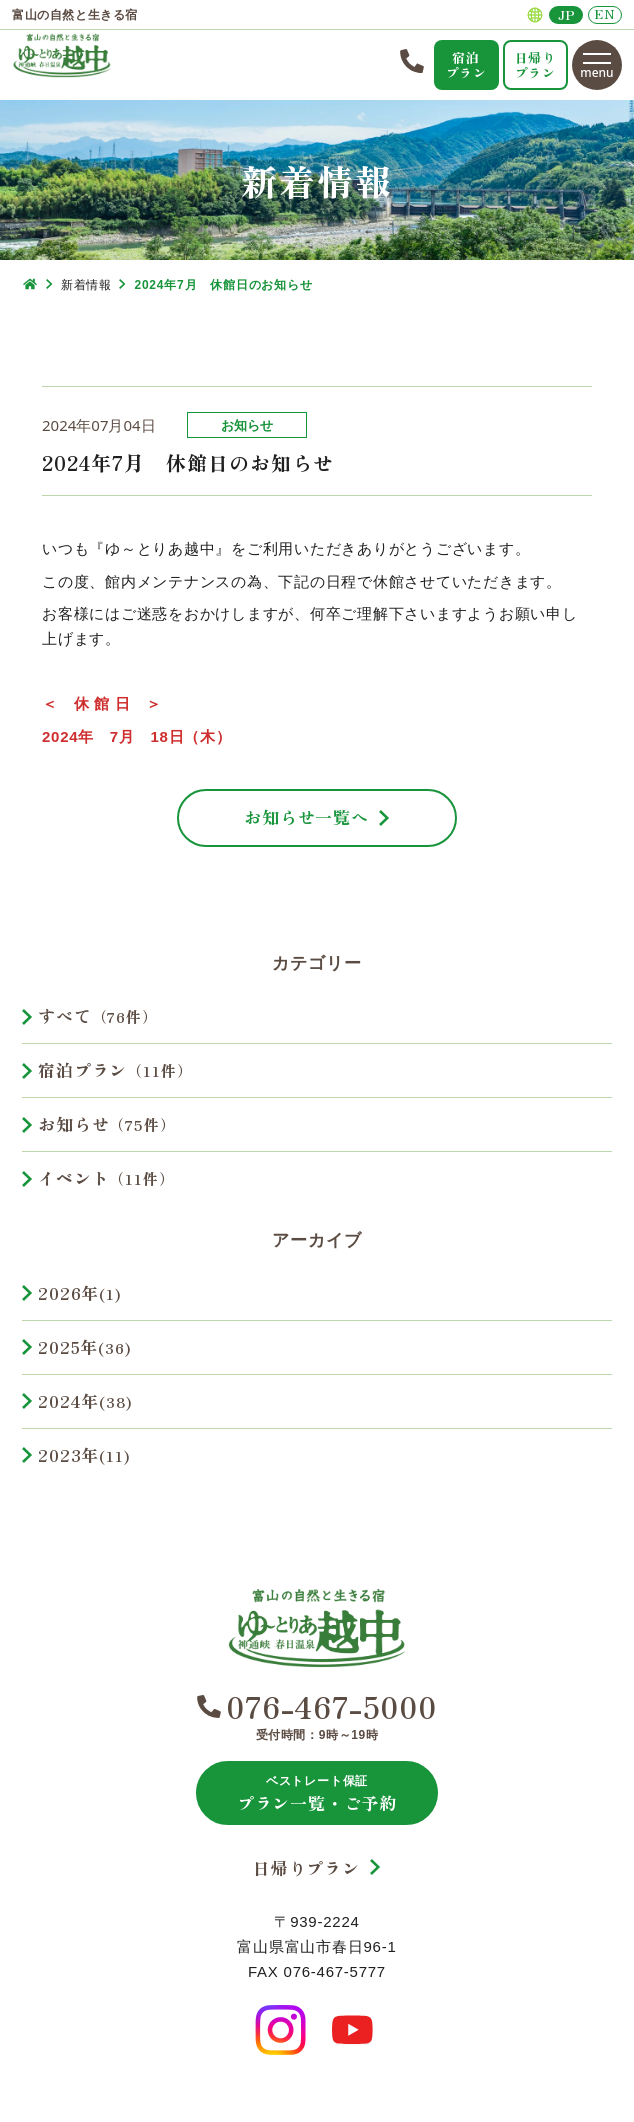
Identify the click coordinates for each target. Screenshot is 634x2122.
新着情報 (86, 284)
